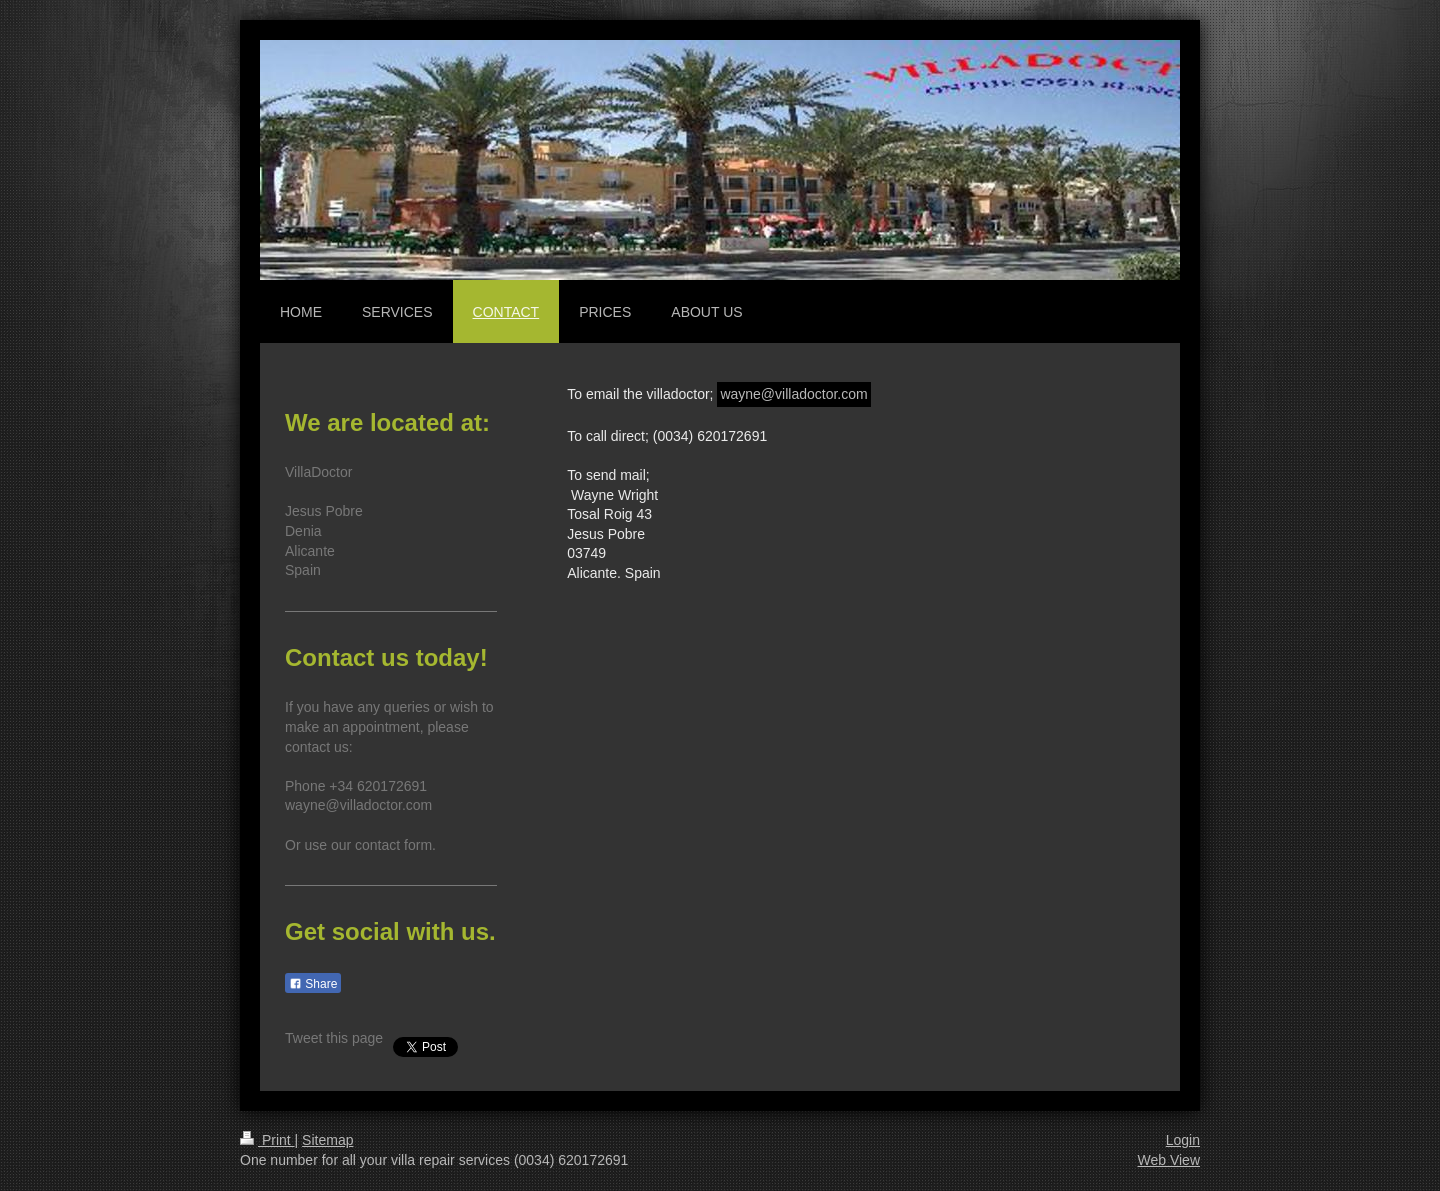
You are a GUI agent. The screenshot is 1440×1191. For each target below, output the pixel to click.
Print (267, 1140)
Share (313, 984)
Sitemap (327, 1140)
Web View (1168, 1160)
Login (1183, 1140)
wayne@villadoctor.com (793, 394)
